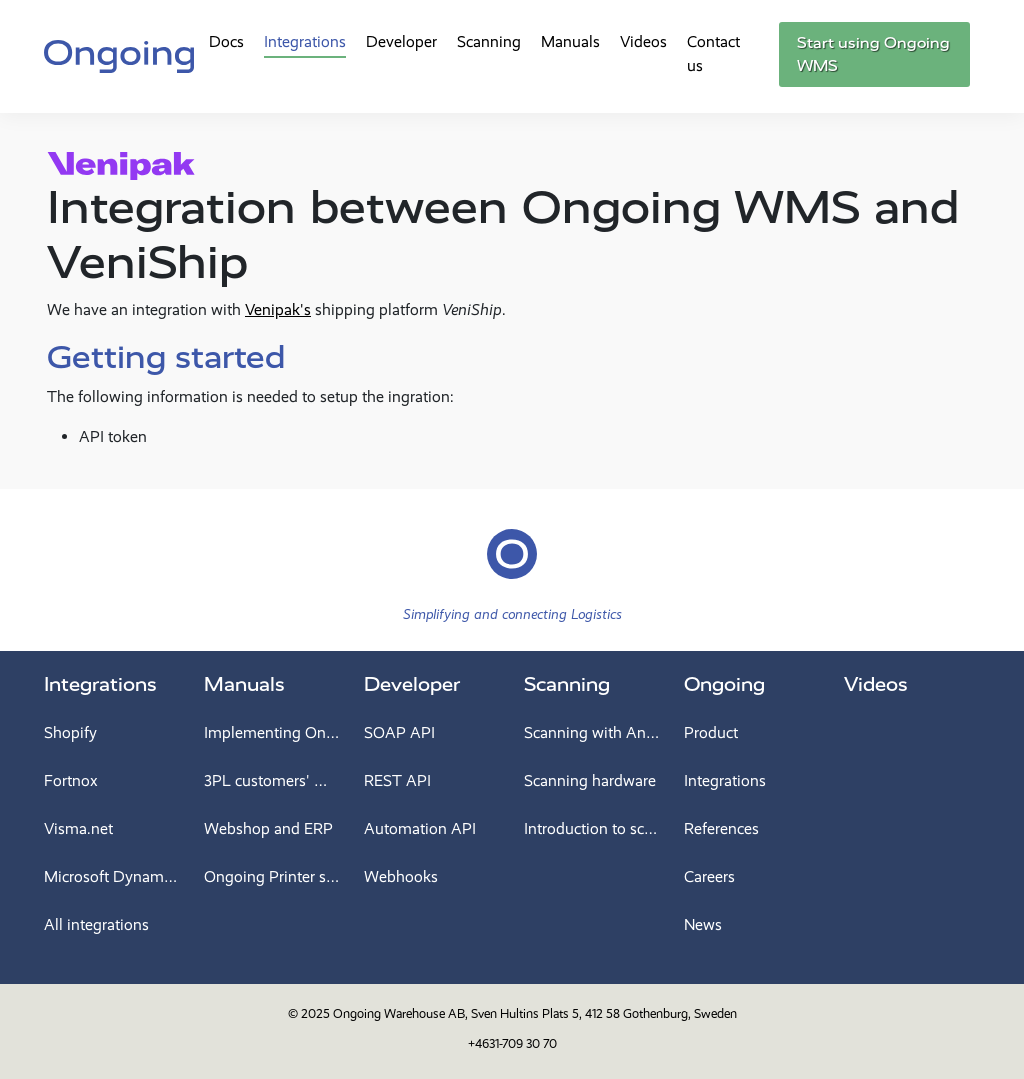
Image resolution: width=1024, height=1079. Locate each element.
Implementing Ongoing (272, 732)
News (703, 924)
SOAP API (399, 732)
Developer (401, 41)
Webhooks (401, 876)
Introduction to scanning (592, 828)
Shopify (70, 732)
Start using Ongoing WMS (873, 54)
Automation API (420, 828)
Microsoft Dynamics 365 (112, 876)
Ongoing (724, 684)
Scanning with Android (592, 732)
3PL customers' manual (272, 780)
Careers (709, 876)
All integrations (96, 924)
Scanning (489, 41)
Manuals (570, 41)
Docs (226, 41)
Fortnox (71, 780)
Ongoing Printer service (272, 876)
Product (711, 732)
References (721, 828)
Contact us (713, 53)
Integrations (305, 41)
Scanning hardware (590, 780)
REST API (397, 780)
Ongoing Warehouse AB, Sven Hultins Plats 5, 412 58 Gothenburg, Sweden (535, 1013)
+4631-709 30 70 (512, 1043)
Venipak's (278, 309)
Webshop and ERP (268, 828)
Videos (643, 41)
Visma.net (78, 828)
